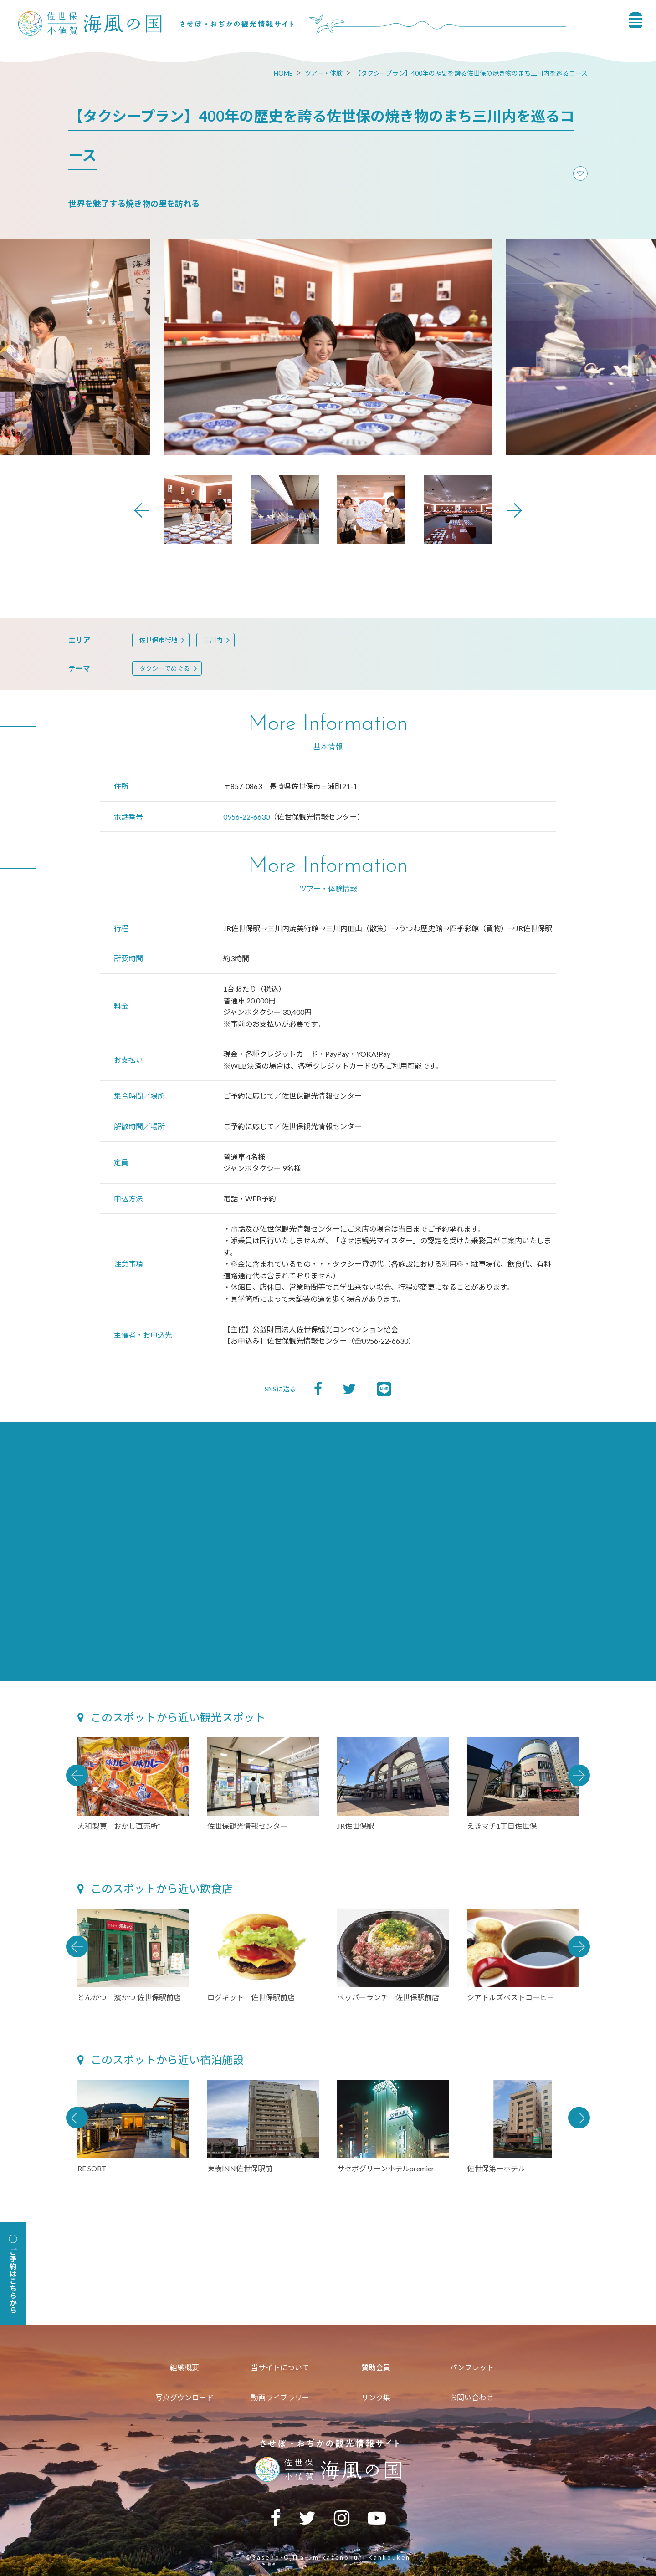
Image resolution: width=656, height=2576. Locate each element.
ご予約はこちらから (13, 2274)
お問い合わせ (471, 2397)
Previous (141, 510)
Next (514, 510)
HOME (283, 73)
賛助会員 (375, 2367)
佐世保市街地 (158, 640)
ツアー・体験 (324, 73)
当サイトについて (280, 2367)
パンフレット (472, 2367)
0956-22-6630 (246, 816)
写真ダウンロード (184, 2397)
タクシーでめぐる (164, 668)
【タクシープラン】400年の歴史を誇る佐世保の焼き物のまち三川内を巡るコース (471, 73)
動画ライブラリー (280, 2397)
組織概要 (184, 2367)
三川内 (213, 640)
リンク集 (375, 2397)
